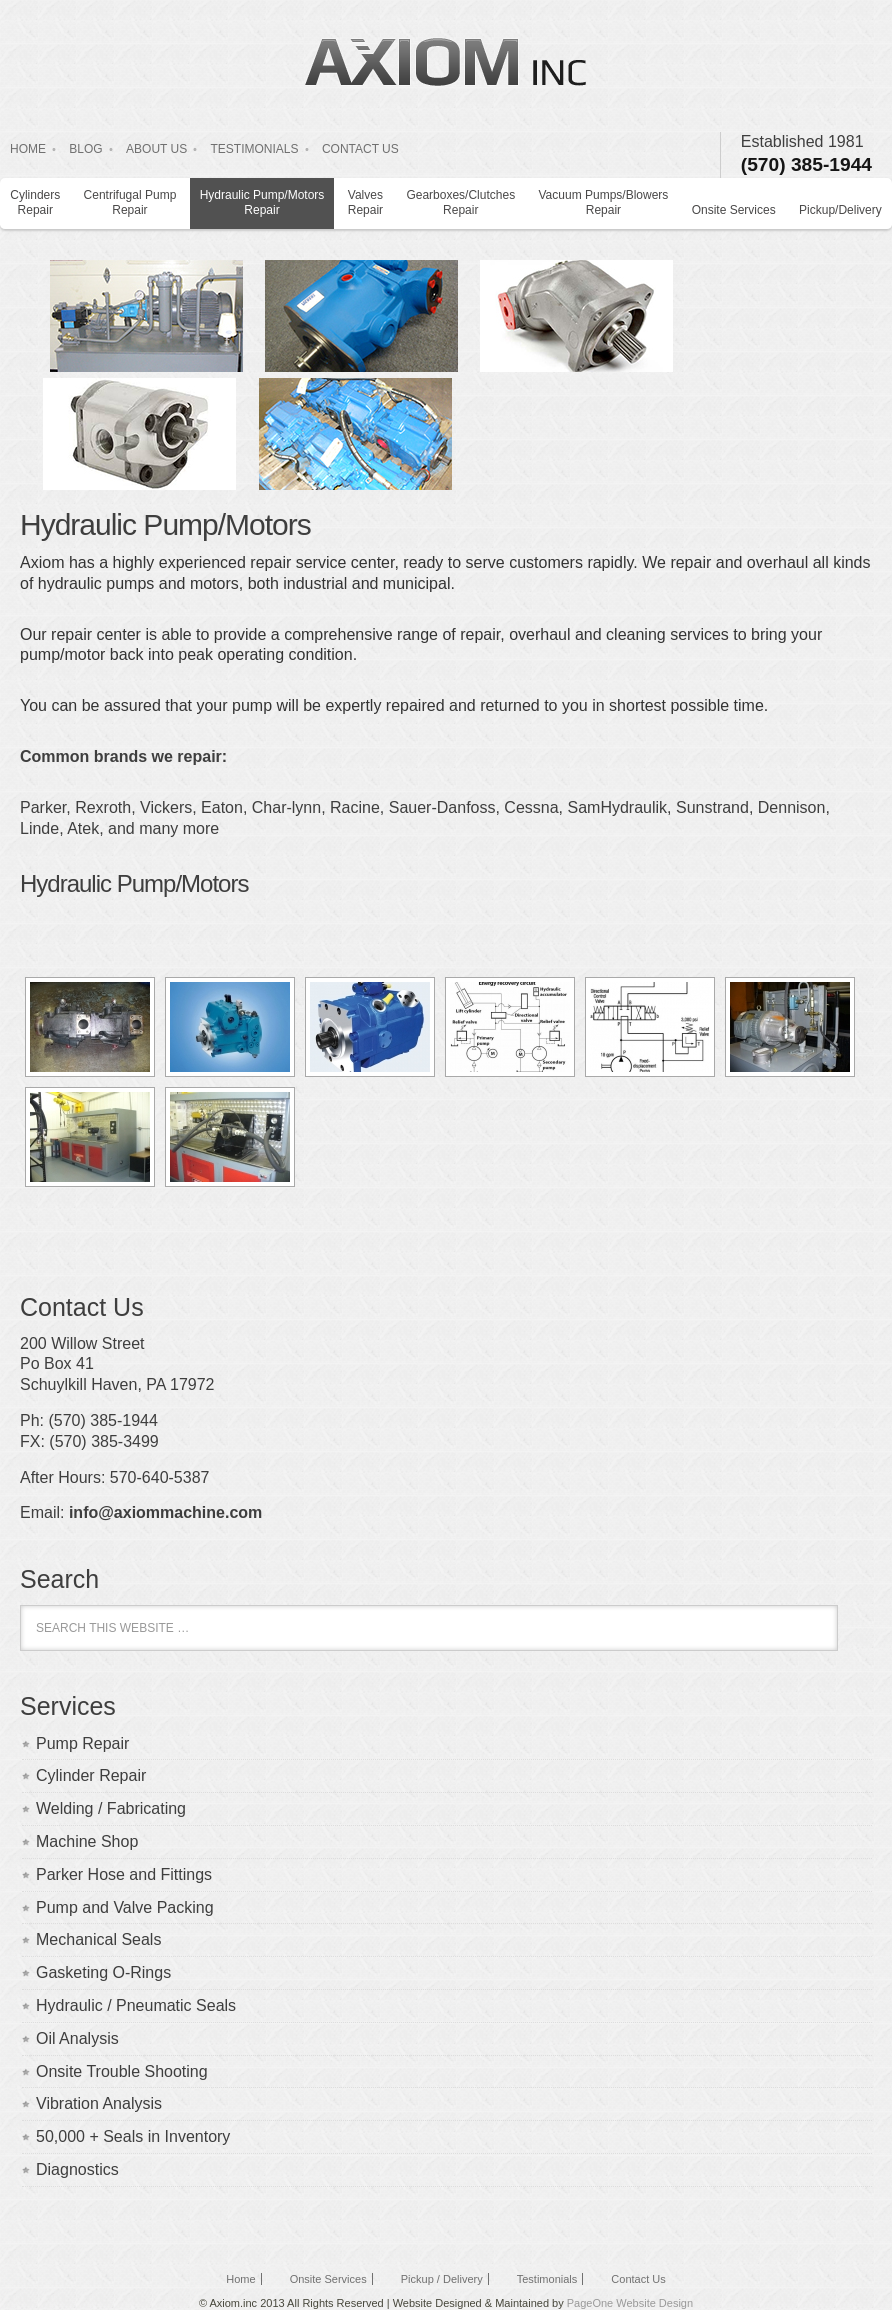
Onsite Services (734, 210)
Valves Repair (365, 203)
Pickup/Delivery (840, 210)
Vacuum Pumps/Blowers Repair (604, 203)
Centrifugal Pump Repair (130, 203)
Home (240, 2279)
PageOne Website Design (630, 2303)
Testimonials (547, 2279)
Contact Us (638, 2279)
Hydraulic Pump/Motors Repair (262, 203)
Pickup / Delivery (442, 2279)
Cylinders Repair (35, 203)
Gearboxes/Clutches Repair (460, 203)
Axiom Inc (446, 61)
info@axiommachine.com (165, 1512)
